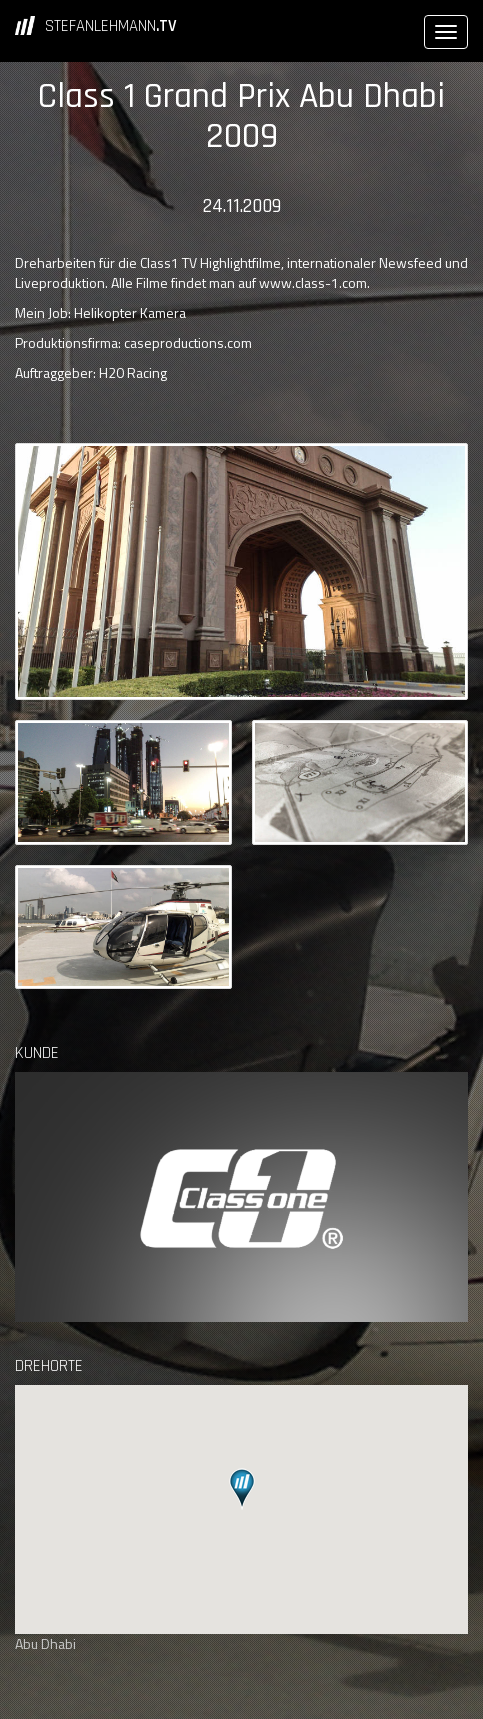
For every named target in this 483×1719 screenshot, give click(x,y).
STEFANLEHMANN (111, 26)
